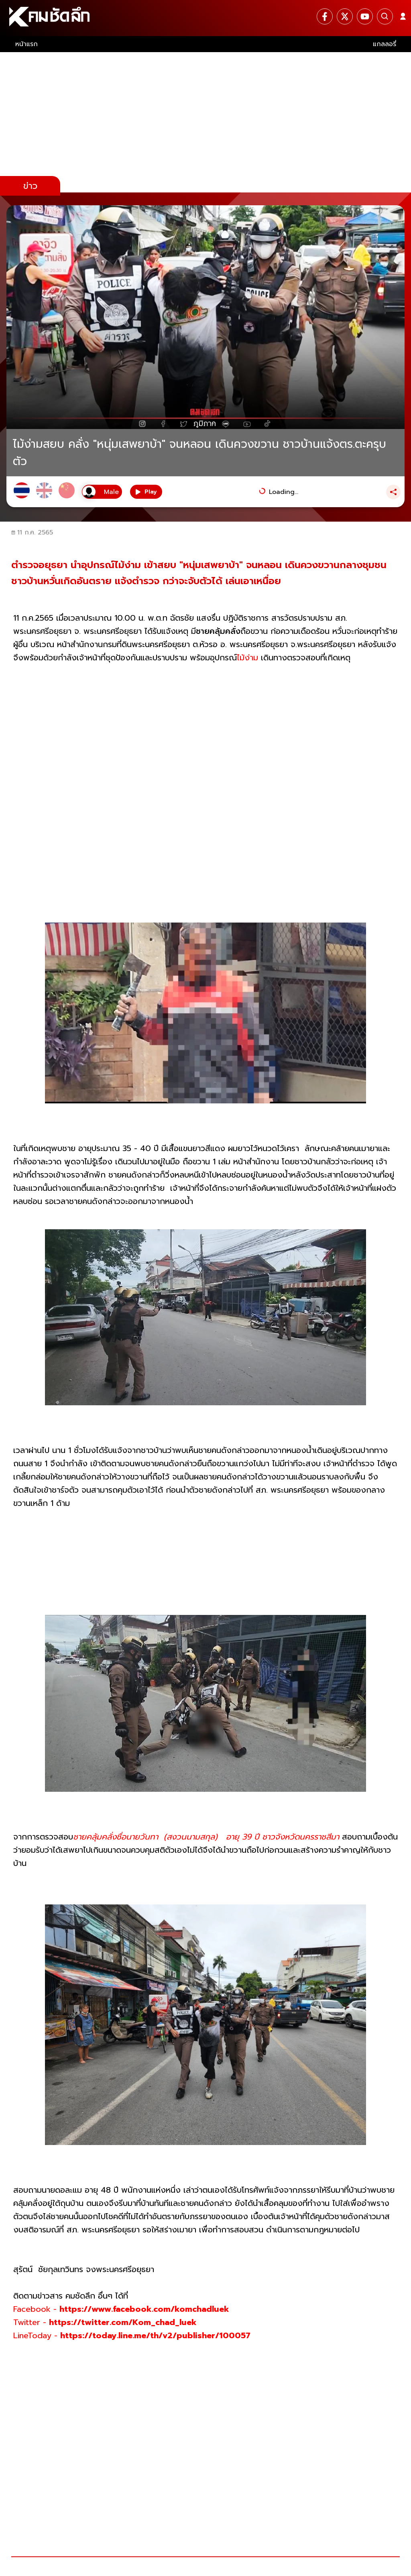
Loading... (283, 492)
